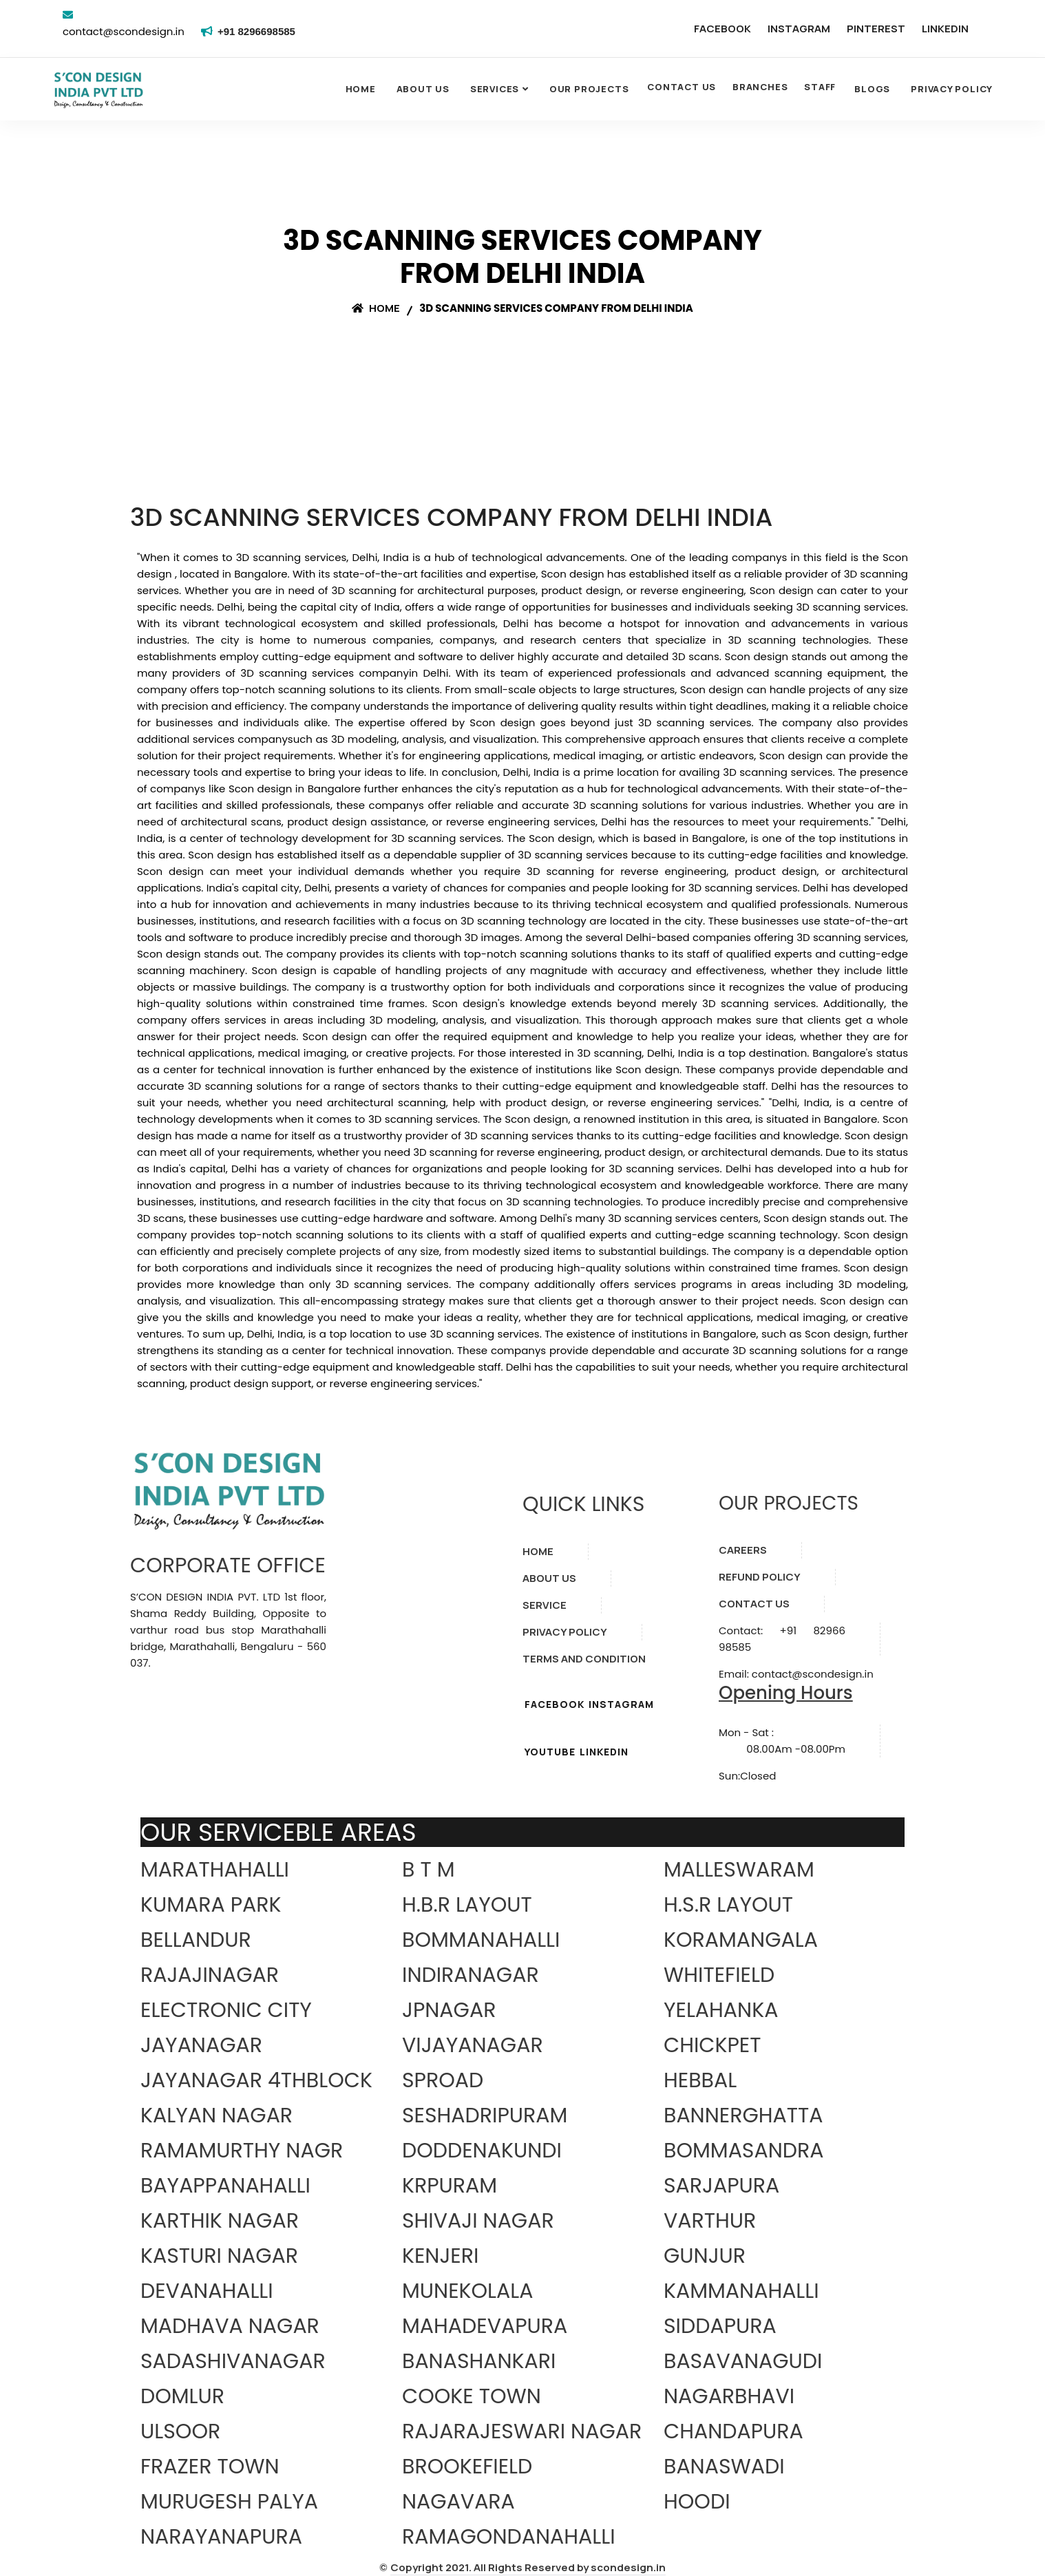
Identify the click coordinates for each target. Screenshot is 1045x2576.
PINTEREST (876, 28)
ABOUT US (549, 1578)
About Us (423, 89)
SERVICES (494, 89)
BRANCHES (760, 87)
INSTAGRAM (799, 28)
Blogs (872, 89)
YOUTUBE (550, 1751)
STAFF (820, 87)
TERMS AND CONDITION (584, 1658)
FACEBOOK (722, 28)
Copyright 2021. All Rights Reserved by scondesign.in (528, 2567)
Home (361, 89)
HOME (537, 1551)
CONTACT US (681, 87)
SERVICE (544, 1605)
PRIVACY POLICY (564, 1632)
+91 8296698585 (259, 31)
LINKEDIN (945, 28)
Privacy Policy (952, 89)
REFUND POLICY (760, 1577)
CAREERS (743, 1550)
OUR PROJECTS (589, 89)
